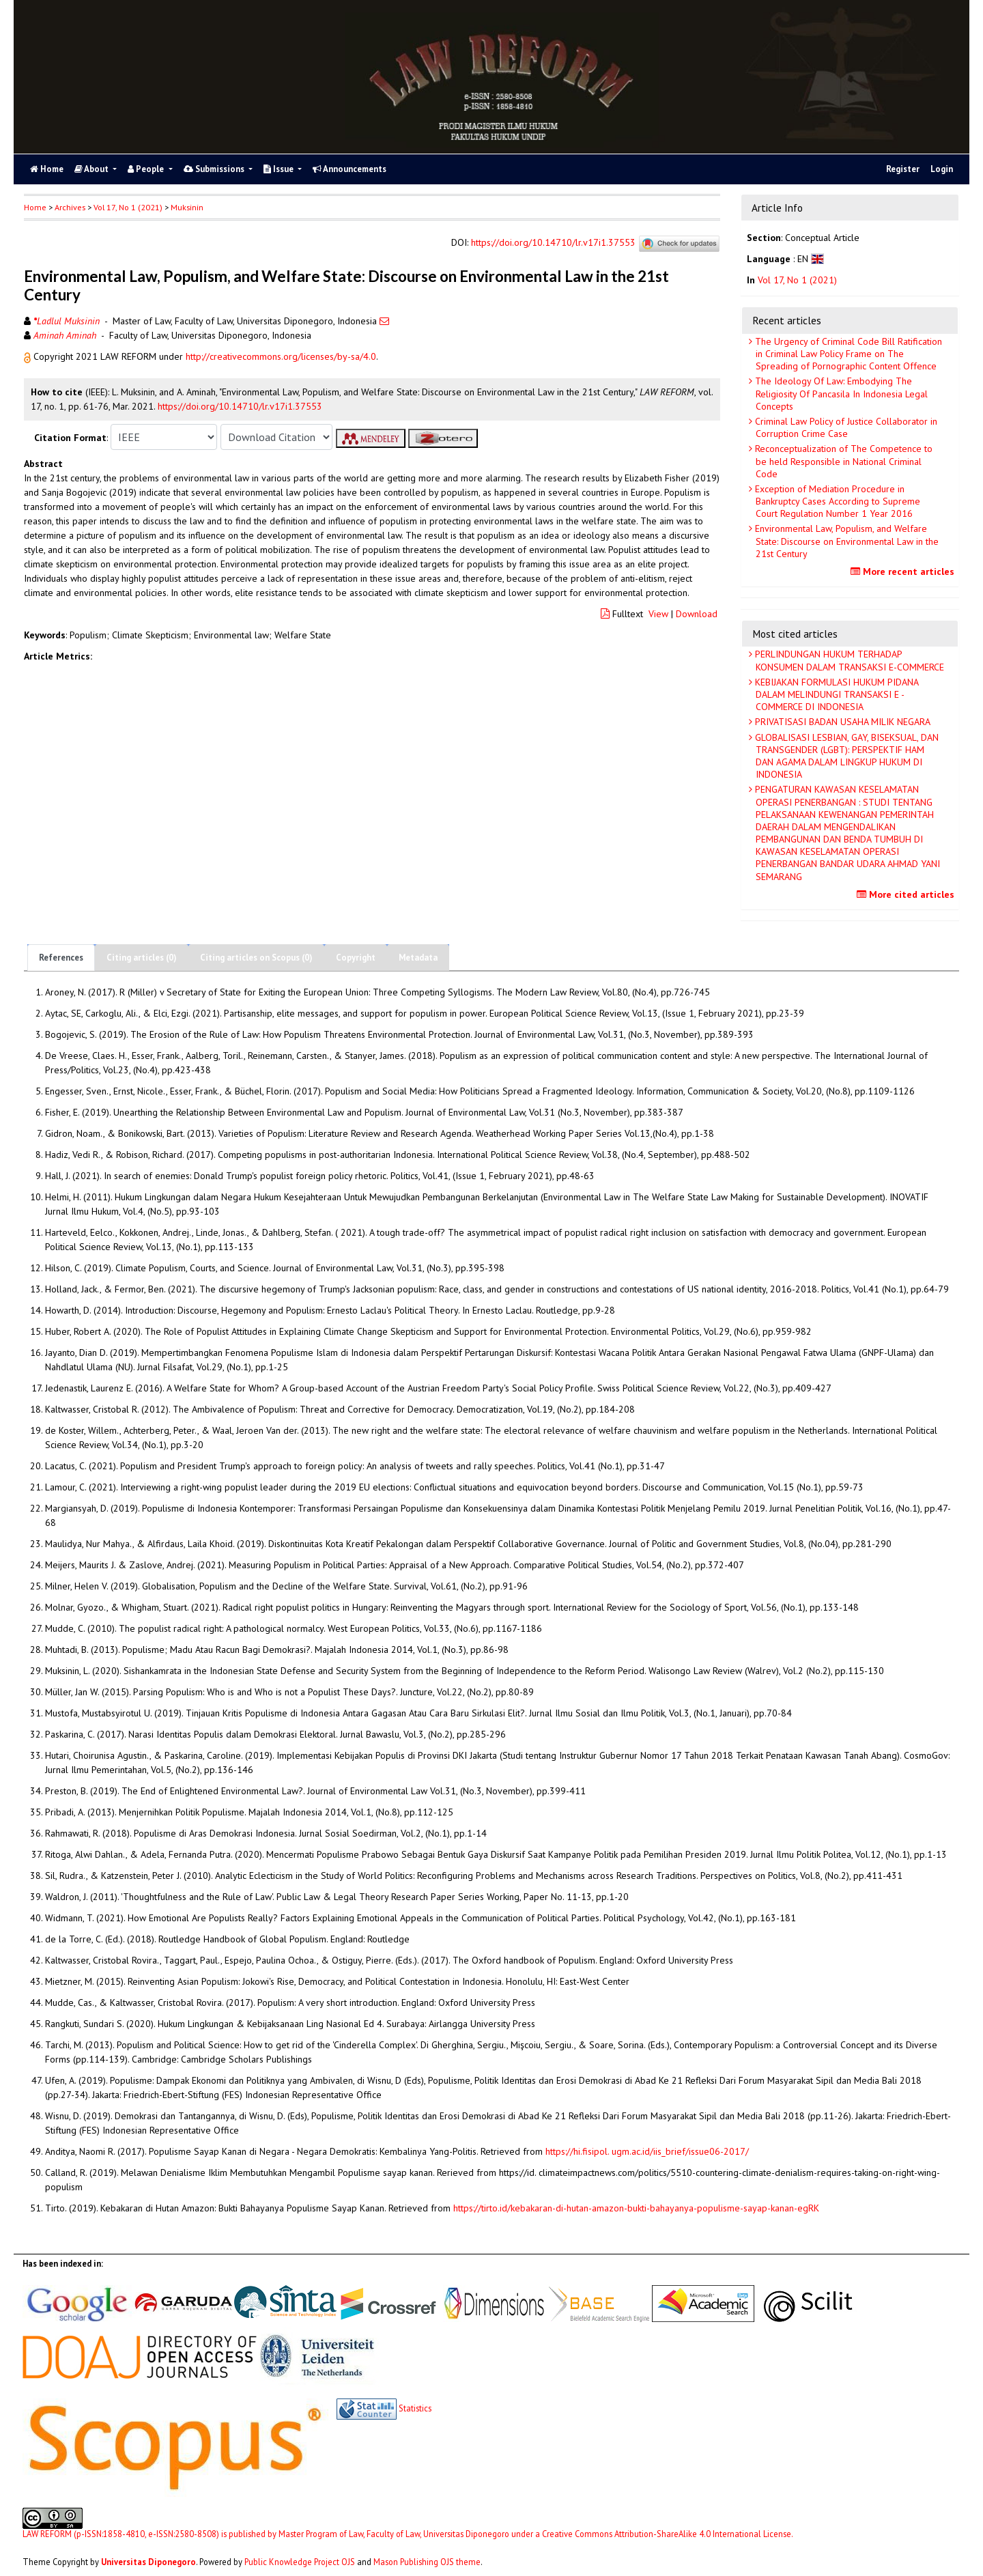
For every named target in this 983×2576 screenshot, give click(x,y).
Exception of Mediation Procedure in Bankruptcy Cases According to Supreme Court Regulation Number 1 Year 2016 (836, 501)
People (147, 169)
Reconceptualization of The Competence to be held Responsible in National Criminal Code (842, 460)
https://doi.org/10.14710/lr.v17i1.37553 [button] (240, 406)
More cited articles (907, 894)
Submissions (215, 169)
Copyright (355, 957)
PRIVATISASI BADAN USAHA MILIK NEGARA (841, 722)
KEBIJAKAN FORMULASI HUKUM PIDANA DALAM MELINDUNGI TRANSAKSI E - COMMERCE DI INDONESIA (835, 694)
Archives (70, 207)
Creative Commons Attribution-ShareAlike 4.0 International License (666, 2533)
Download (696, 614)
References (61, 957)
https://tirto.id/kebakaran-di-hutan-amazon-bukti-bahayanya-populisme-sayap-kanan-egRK (636, 2208)
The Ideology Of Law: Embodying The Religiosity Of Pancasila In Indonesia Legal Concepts (840, 393)
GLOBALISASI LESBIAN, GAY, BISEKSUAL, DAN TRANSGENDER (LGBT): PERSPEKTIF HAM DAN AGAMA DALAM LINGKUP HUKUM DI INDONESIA (845, 756)
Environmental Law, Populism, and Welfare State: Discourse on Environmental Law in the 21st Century (845, 540)
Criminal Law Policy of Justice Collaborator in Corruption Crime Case (844, 427)
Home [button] (35, 207)
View (658, 614)
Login (941, 169)
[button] (28, 356)
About (92, 169)
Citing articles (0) (141, 957)
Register (903, 169)
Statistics (415, 2408)
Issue (279, 169)
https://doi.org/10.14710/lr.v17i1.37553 (553, 243)
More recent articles (904, 571)
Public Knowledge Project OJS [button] (299, 2561)
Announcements (349, 169)
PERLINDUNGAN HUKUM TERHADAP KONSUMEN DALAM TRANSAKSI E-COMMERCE (848, 660)
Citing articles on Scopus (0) (256, 957)
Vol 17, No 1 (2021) (128, 207)
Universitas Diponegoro (148, 2561)
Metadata (418, 957)
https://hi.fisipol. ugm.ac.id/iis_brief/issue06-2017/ (647, 2151)
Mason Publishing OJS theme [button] (427, 2561)
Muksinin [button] (187, 207)
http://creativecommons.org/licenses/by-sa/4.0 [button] (281, 356)
